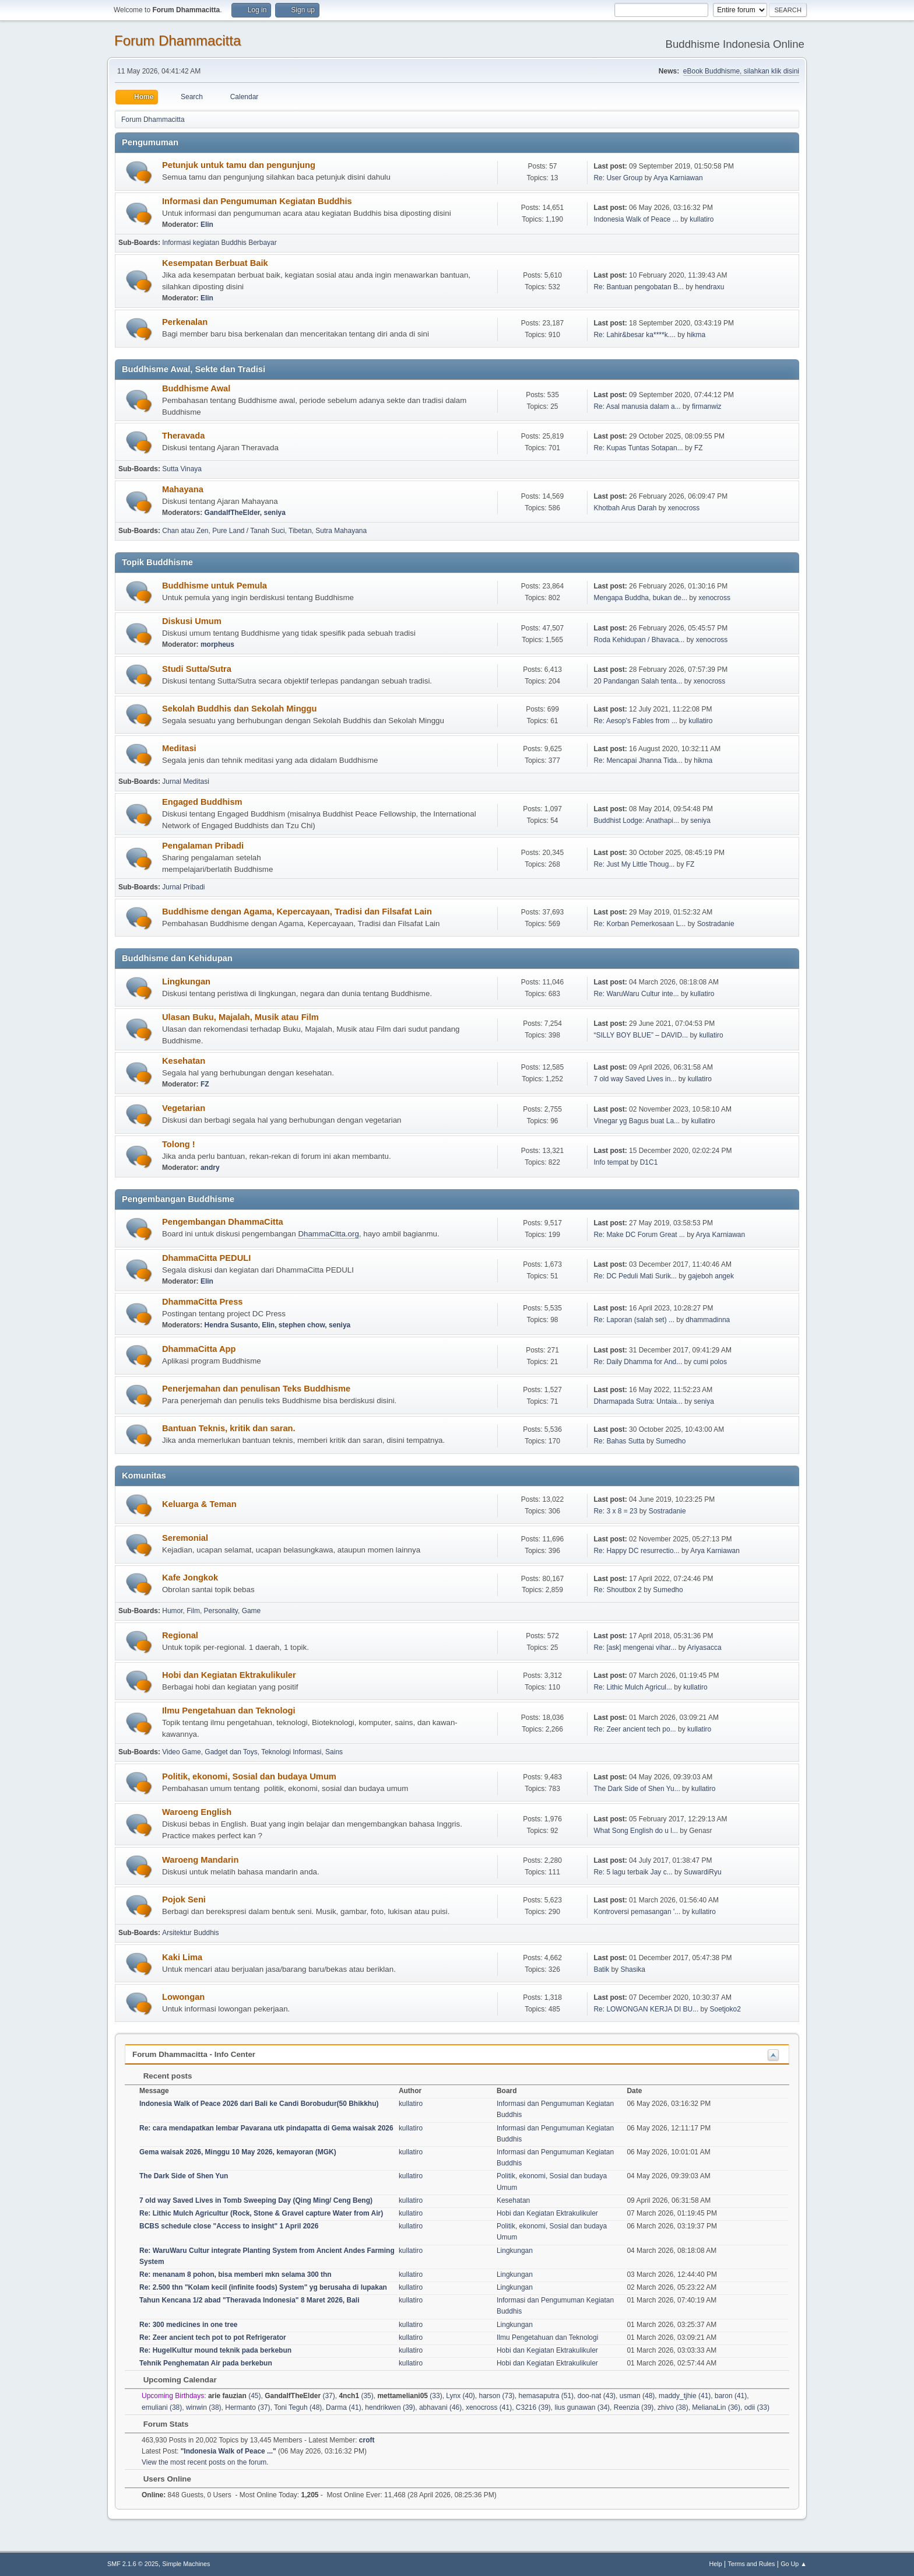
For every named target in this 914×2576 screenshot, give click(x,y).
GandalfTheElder (232, 513)
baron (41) (731, 2396)
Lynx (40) (460, 2396)
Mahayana (182, 489)
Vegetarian (183, 1108)
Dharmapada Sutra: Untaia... (638, 1401)
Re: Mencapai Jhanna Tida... (638, 760)
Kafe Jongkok (190, 1577)
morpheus (217, 644)
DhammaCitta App (199, 1349)
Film (193, 1611)
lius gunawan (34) (582, 2407)
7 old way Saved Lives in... (634, 1079)
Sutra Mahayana (341, 531)
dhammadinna (708, 1320)
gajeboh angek (711, 1276)
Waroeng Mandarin (200, 1859)
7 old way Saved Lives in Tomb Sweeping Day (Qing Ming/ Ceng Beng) (255, 2200)
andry (210, 1167)
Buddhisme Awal (196, 388)
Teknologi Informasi (291, 1752)
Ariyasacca (704, 1647)
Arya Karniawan (678, 178)
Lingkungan (186, 981)
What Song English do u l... (635, 1831)
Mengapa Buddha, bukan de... (640, 598)
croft (367, 2440)
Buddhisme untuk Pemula (214, 585)
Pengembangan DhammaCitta (222, 1221)
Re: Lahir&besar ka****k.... (634, 335)
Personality (221, 1611)
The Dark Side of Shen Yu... (636, 1789)
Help (715, 2563)
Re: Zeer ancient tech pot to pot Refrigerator (212, 2337)
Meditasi (179, 748)
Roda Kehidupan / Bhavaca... (638, 640)
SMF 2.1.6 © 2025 (133, 2563)
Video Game (181, 1752)
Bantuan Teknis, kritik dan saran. (229, 1428)
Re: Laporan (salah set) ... (633, 1320)
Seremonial (185, 1538)
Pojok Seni (184, 1899)
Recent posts (162, 2076)
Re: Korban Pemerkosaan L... (639, 924)
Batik (601, 1969)
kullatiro (701, 219)
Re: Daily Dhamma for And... (637, 1362)
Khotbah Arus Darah (624, 508)
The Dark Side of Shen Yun (183, 2176)
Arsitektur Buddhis (190, 1933)
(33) (409, 2396)
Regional (180, 1635)
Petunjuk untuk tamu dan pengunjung (238, 165)
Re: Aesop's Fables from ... (635, 721)
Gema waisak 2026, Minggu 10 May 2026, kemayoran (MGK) (237, 2152)
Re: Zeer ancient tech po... (634, 1729)
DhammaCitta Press (202, 1301)
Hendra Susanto (231, 1325)
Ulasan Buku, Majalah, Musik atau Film (240, 1017)
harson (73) (497, 2396)
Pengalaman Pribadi (203, 845)
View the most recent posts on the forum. (205, 2462)
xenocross (684, 508)
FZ (698, 448)
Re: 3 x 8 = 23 (615, 1511)
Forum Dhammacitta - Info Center (193, 2054)
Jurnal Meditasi (185, 781)
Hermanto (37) (247, 2407)
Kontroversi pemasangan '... (636, 1912)
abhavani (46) (440, 2407)
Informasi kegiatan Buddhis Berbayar (219, 243)
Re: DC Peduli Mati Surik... (635, 1276)
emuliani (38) (162, 2407)
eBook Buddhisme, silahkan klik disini (741, 71)
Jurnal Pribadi (183, 887)
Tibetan (300, 531)
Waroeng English (196, 1812)
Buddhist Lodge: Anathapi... (636, 820)
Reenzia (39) (634, 2407)
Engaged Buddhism (202, 802)
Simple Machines (186, 2563)
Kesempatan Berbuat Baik (215, 263)
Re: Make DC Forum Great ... (639, 1235)
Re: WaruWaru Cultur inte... (636, 994)
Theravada (183, 435)
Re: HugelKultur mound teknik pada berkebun (215, 2350)
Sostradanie (715, 924)
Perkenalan (185, 322)
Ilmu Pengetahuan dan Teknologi (229, 1710)
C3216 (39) (533, 2407)
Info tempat (610, 1162)
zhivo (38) (673, 2407)
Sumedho (671, 1441)
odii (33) (756, 2407)
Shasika (632, 1969)
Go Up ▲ (794, 2563)
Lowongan (183, 1997)
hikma (696, 335)
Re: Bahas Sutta (618, 1441)
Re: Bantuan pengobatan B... (638, 287)
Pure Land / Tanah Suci (248, 531)
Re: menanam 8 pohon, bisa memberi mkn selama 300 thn (235, 2274)
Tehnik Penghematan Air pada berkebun (205, 2363)
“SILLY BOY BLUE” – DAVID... (640, 1035)
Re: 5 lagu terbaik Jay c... (632, 1872)
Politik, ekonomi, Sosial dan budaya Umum (249, 1776)
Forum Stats (160, 2424)
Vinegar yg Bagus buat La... (636, 1121)
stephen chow (302, 1325)
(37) (300, 2396)
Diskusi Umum (192, 621)
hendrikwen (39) (390, 2407)
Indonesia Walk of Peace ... (635, 219)
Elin (207, 224)
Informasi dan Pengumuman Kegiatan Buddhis (257, 201)
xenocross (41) (489, 2407)
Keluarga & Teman (199, 1504)
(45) (234, 2396)
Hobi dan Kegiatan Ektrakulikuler (229, 1675)
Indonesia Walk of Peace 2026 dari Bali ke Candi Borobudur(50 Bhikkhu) (258, 2104)
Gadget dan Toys (231, 1752)
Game (251, 1611)
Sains (334, 1752)
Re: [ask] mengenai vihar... (634, 1647)
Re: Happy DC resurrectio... (636, 1551)
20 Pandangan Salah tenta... (637, 681)
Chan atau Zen (185, 531)
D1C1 (649, 1162)
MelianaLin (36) (716, 2407)
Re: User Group (617, 178)
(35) (356, 2396)
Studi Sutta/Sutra (196, 669)
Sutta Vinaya (182, 469)
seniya (275, 513)
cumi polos (710, 1362)
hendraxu (709, 287)
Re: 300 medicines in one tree (188, 2325)
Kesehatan (183, 1061)
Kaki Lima (182, 1957)
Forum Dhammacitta (177, 40)
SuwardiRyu (703, 1872)
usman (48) (637, 2396)
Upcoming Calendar (174, 2379)
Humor (172, 1611)
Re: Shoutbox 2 (617, 1590)
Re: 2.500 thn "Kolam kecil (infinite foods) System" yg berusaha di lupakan (263, 2287)
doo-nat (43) (597, 2396)
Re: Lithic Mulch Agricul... (632, 1687)
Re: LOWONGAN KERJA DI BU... (645, 2009)
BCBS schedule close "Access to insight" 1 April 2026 (228, 2226)
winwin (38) (204, 2407)
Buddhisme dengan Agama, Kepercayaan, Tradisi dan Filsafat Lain (297, 911)
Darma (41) (343, 2407)
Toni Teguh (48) (298, 2407)
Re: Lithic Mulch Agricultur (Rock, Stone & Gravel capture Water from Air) (261, 2213)
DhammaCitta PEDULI (206, 1258)
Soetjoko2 (725, 2009)
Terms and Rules (751, 2563)
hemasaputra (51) (546, 2396)
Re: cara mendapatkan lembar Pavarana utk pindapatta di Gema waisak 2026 (266, 2128)
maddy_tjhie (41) (685, 2396)
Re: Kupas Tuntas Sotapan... (638, 448)
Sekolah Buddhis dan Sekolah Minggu (239, 708)
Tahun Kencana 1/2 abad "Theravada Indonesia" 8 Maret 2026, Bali (249, 2300)
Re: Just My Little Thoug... (633, 864)
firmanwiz (707, 406)
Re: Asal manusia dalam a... (636, 406)
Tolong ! (178, 1144)
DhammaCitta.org (328, 1233)
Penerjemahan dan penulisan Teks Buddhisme (256, 1388)
